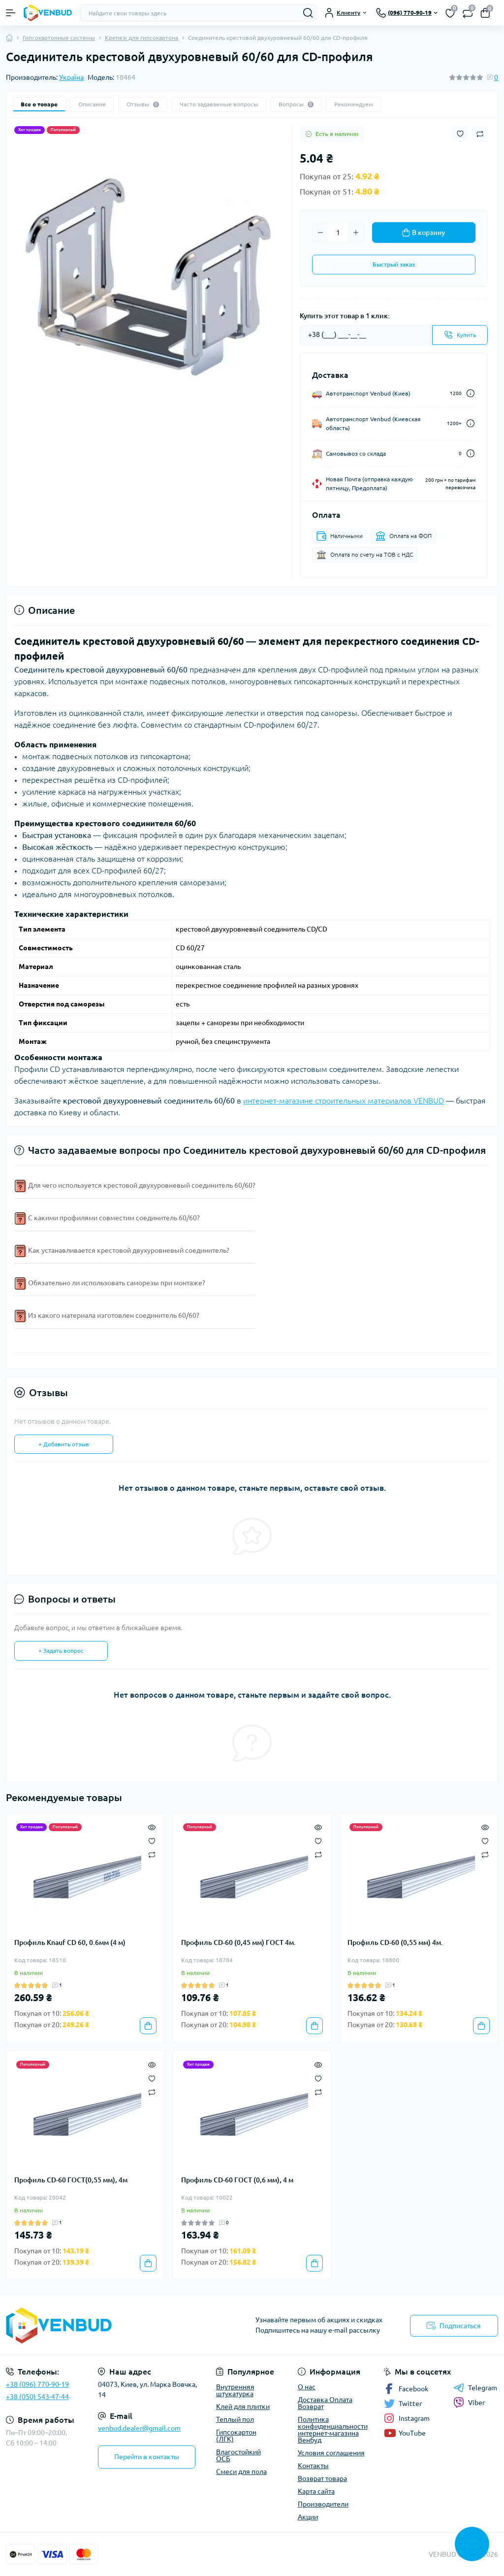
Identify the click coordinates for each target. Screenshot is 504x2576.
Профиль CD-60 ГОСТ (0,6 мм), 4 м (237, 2180)
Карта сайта (316, 2491)
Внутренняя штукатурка (235, 2390)
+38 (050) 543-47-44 (37, 2397)
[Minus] (320, 232)
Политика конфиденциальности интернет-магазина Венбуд (333, 2429)
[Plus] (356, 232)
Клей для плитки (243, 2406)
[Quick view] (152, 1826)
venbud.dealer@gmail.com (139, 2428)
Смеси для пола (241, 2472)
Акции (308, 2517)
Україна (71, 77)
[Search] (308, 13)
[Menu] (11, 12)
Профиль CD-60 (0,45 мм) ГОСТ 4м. (238, 1942)
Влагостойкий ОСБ (238, 2455)
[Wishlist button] (460, 133)
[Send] (460, 335)
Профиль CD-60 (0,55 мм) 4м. (395, 1942)
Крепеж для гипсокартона (141, 37)
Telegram (475, 2387)
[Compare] (152, 1854)
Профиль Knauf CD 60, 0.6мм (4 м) (70, 1942)
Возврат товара (322, 2478)
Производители (323, 2504)
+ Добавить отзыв (63, 1444)
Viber (469, 2402)
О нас (306, 2387)
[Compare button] (480, 134)
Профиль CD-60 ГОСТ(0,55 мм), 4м (70, 2180)
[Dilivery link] (470, 393)
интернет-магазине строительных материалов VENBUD (343, 1100)
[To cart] (148, 2025)
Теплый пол (235, 2419)
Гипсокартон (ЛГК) (236, 2435)
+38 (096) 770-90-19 (37, 2384)
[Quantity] (338, 232)
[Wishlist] (152, 1840)
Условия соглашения (331, 2453)
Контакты (313, 2466)
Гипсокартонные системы (59, 37)
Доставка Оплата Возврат (325, 2403)
